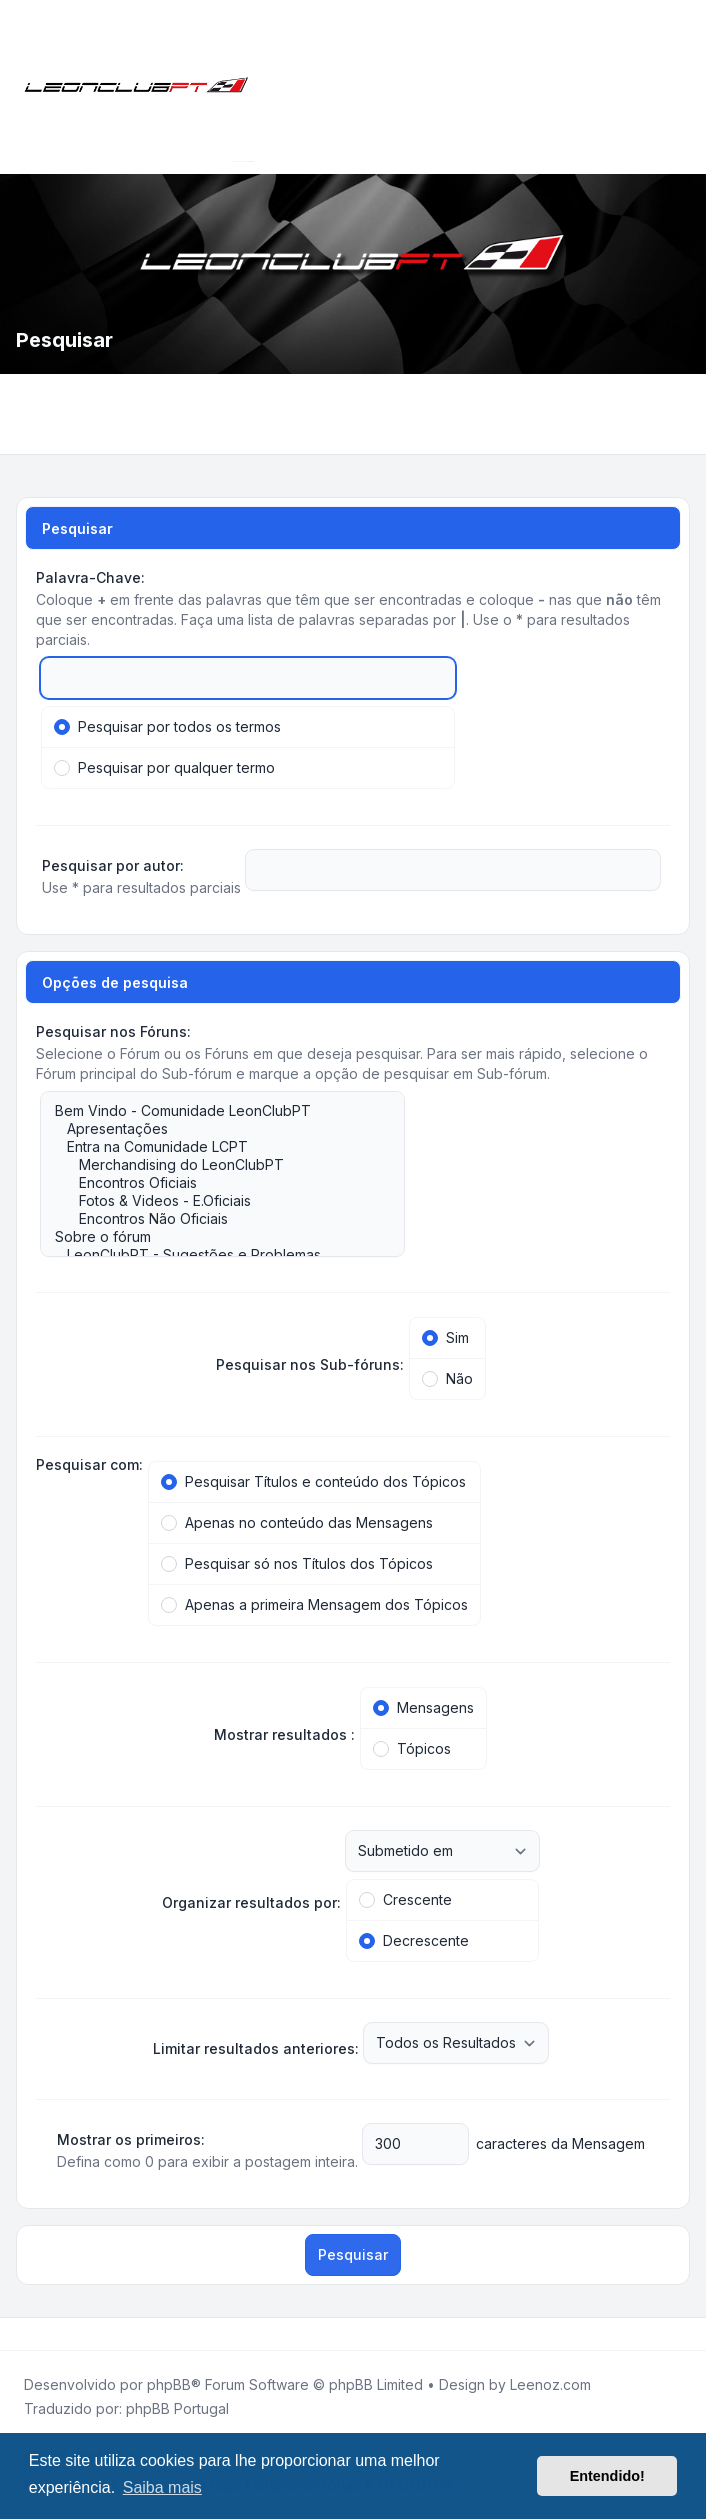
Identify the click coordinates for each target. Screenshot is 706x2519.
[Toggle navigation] (682, 87)
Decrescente (414, 1940)
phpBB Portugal (177, 2408)
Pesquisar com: (89, 1464)
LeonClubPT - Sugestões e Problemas (212, 1255)
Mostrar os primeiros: (131, 2139)
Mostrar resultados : (284, 1734)
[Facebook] (20, 2334)
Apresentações (212, 1129)
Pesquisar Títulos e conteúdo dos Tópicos (313, 1481)
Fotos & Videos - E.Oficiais (212, 1201)
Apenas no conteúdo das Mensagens (297, 1522)
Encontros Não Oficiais (212, 1219)
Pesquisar (353, 2254)
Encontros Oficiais (212, 1183)
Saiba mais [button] (162, 2487)
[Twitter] (36, 2334)
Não (447, 1378)
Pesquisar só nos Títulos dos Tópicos (297, 1563)
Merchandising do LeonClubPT (212, 1165)
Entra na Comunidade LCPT (212, 1147)
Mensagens (423, 1707)
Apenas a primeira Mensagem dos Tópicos (314, 1604)
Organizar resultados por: (251, 1902)
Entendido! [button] (607, 2476)
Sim (445, 1337)
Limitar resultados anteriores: (256, 2048)
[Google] (68, 2334)
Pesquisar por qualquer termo (164, 767)
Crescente (405, 1899)
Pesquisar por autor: (113, 865)
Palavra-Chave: (90, 577)
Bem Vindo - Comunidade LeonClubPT (212, 1111)
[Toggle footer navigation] (682, 2334)
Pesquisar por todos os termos (167, 726)
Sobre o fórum (212, 1237)
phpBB (169, 2384)
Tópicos (412, 1748)
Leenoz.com (550, 2384)
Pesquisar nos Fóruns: (113, 1031)
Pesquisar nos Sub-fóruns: (310, 1364)
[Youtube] (52, 2334)
